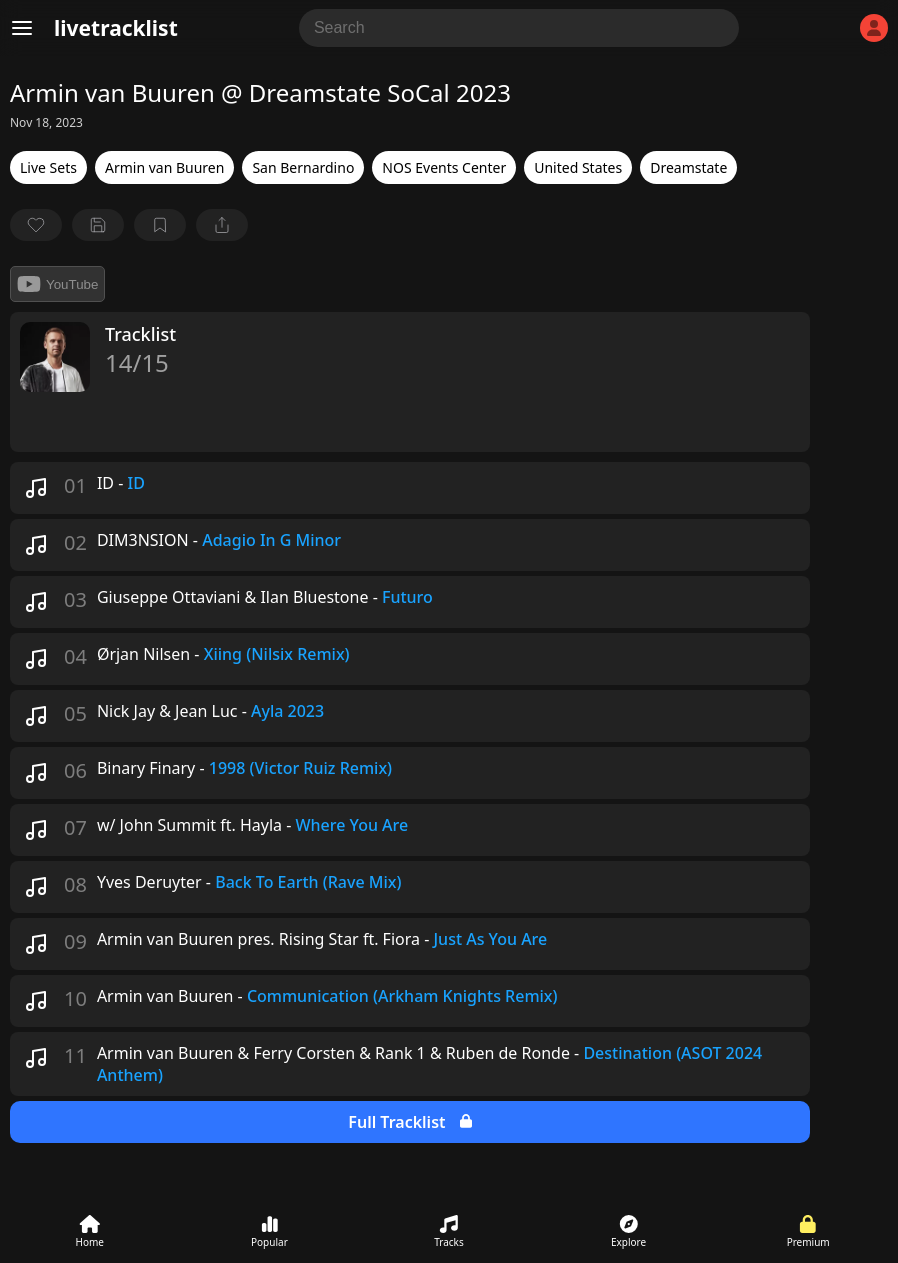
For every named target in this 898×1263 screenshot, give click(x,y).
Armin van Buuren (164, 167)
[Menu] (22, 28)
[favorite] (36, 225)
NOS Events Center (444, 167)
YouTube (57, 284)
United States (578, 167)
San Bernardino (303, 167)
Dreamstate (688, 167)
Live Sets (48, 167)
